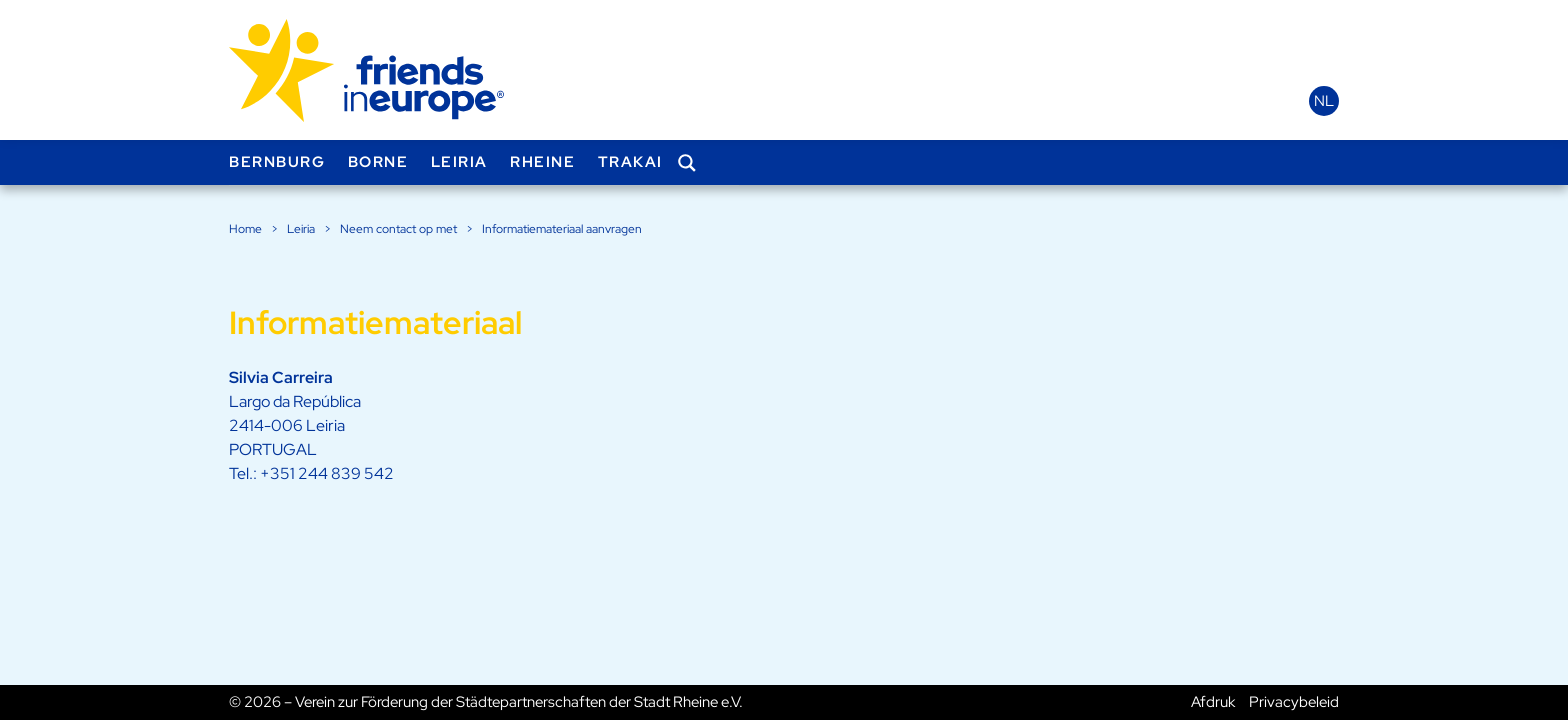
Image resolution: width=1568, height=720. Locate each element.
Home (245, 229)
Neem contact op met (398, 229)
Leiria (459, 162)
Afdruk (1213, 702)
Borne (378, 162)
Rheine (542, 162)
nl (1324, 101)
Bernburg (277, 162)
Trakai (630, 162)
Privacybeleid (1294, 702)
